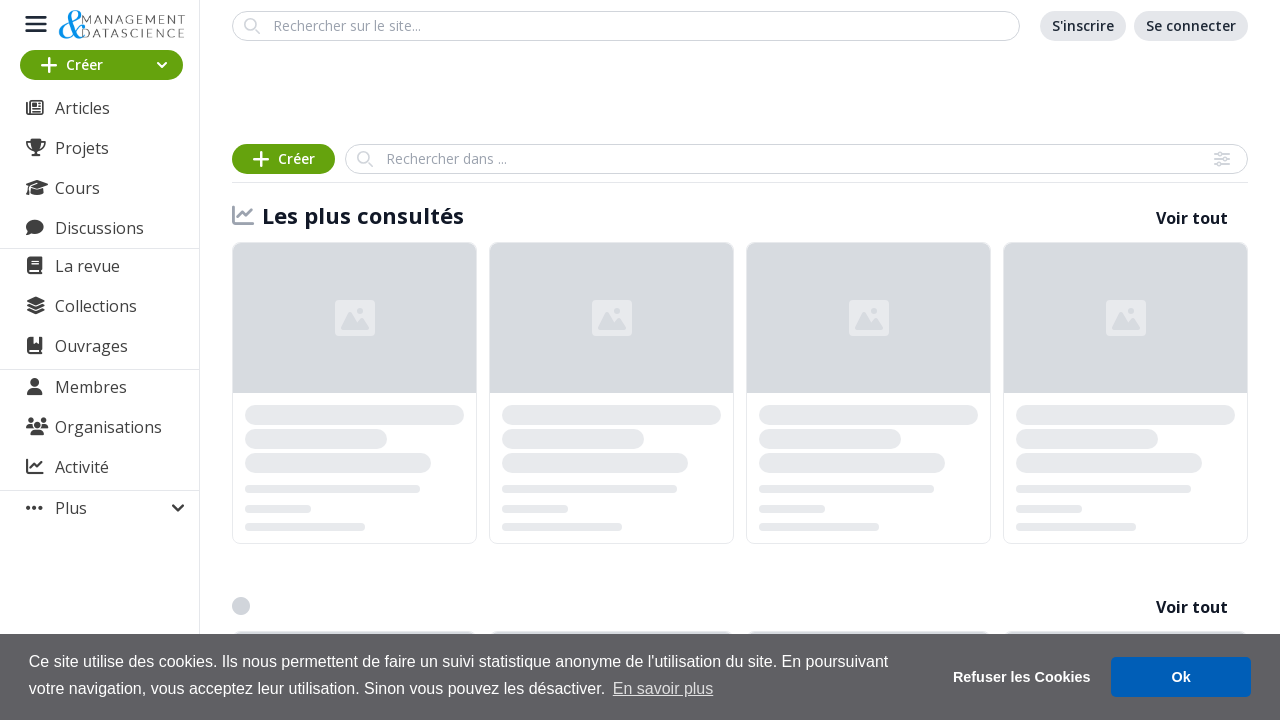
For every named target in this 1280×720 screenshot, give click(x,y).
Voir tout (1192, 218)
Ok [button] (1181, 677)
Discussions (99, 228)
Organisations (108, 427)
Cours (77, 188)
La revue (87, 266)
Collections (96, 306)
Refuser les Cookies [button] (1022, 677)
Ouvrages (91, 346)
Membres (91, 387)
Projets (82, 148)
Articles (82, 108)
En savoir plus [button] (663, 688)
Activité (82, 467)
